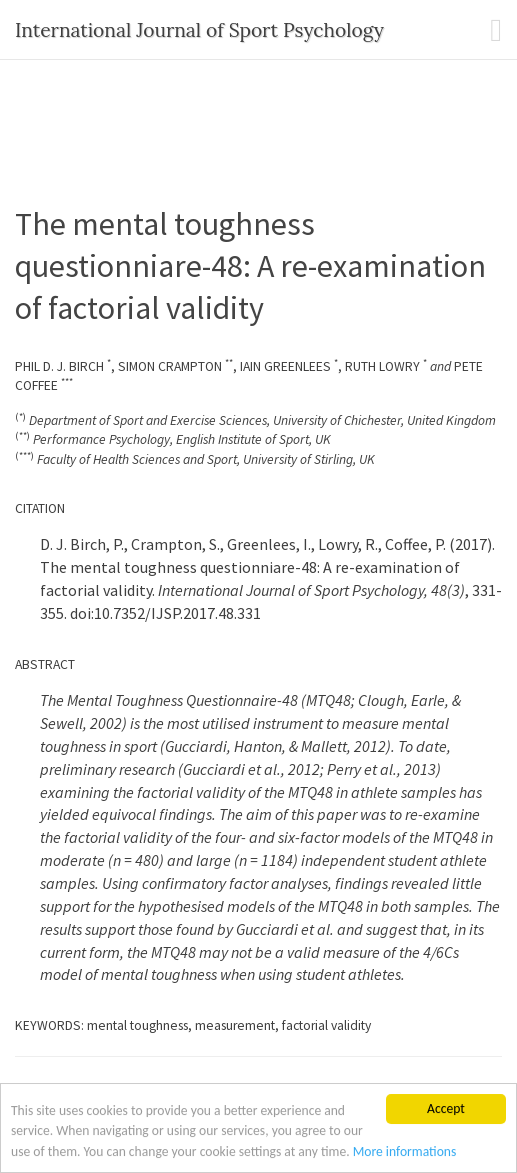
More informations (405, 1151)
